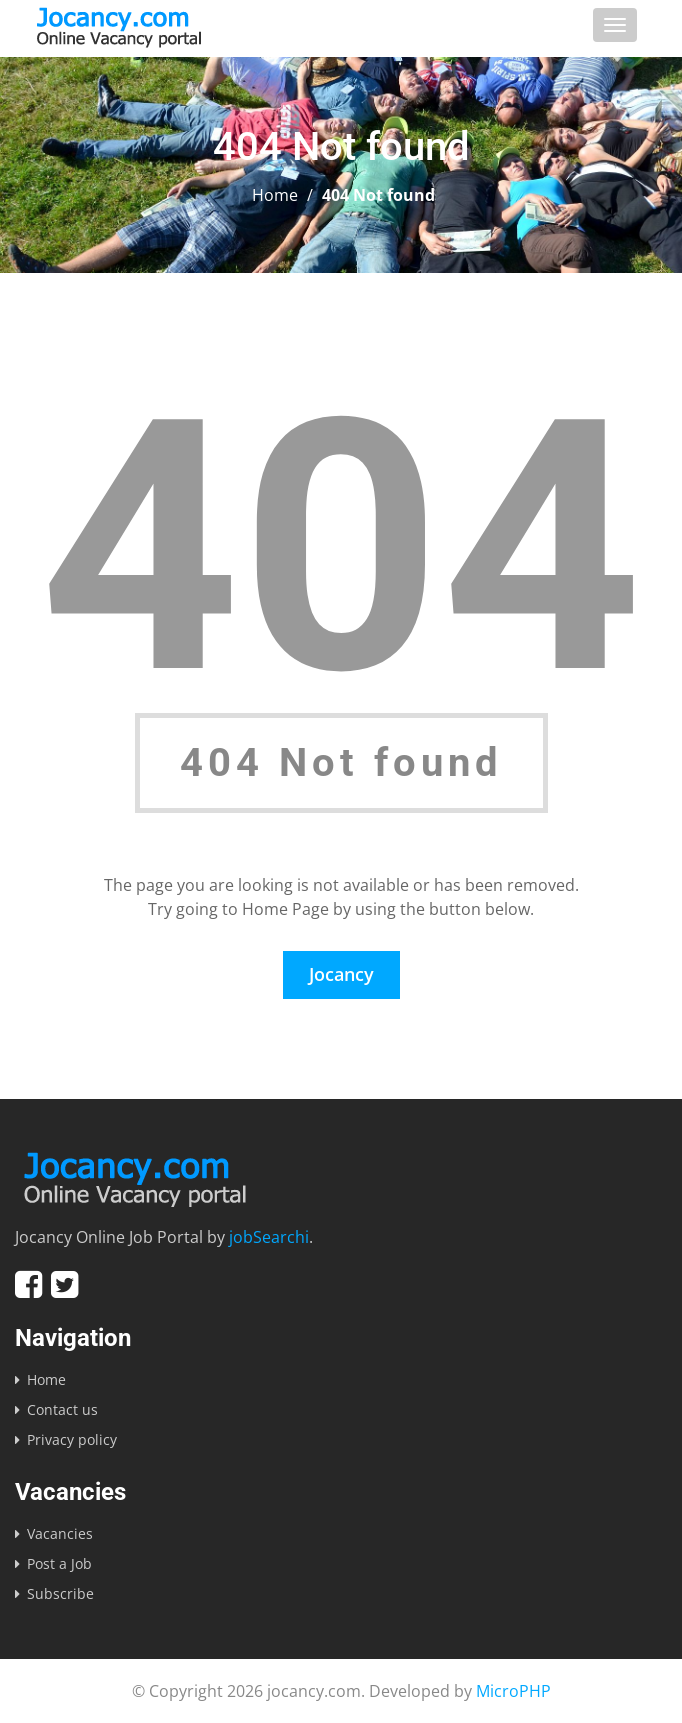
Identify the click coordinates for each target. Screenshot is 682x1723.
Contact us (62, 1409)
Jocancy (341, 974)
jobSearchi (269, 1237)
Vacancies (60, 1533)
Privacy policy (72, 1439)
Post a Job (59, 1563)
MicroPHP (513, 1691)
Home (275, 195)
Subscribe (60, 1593)
